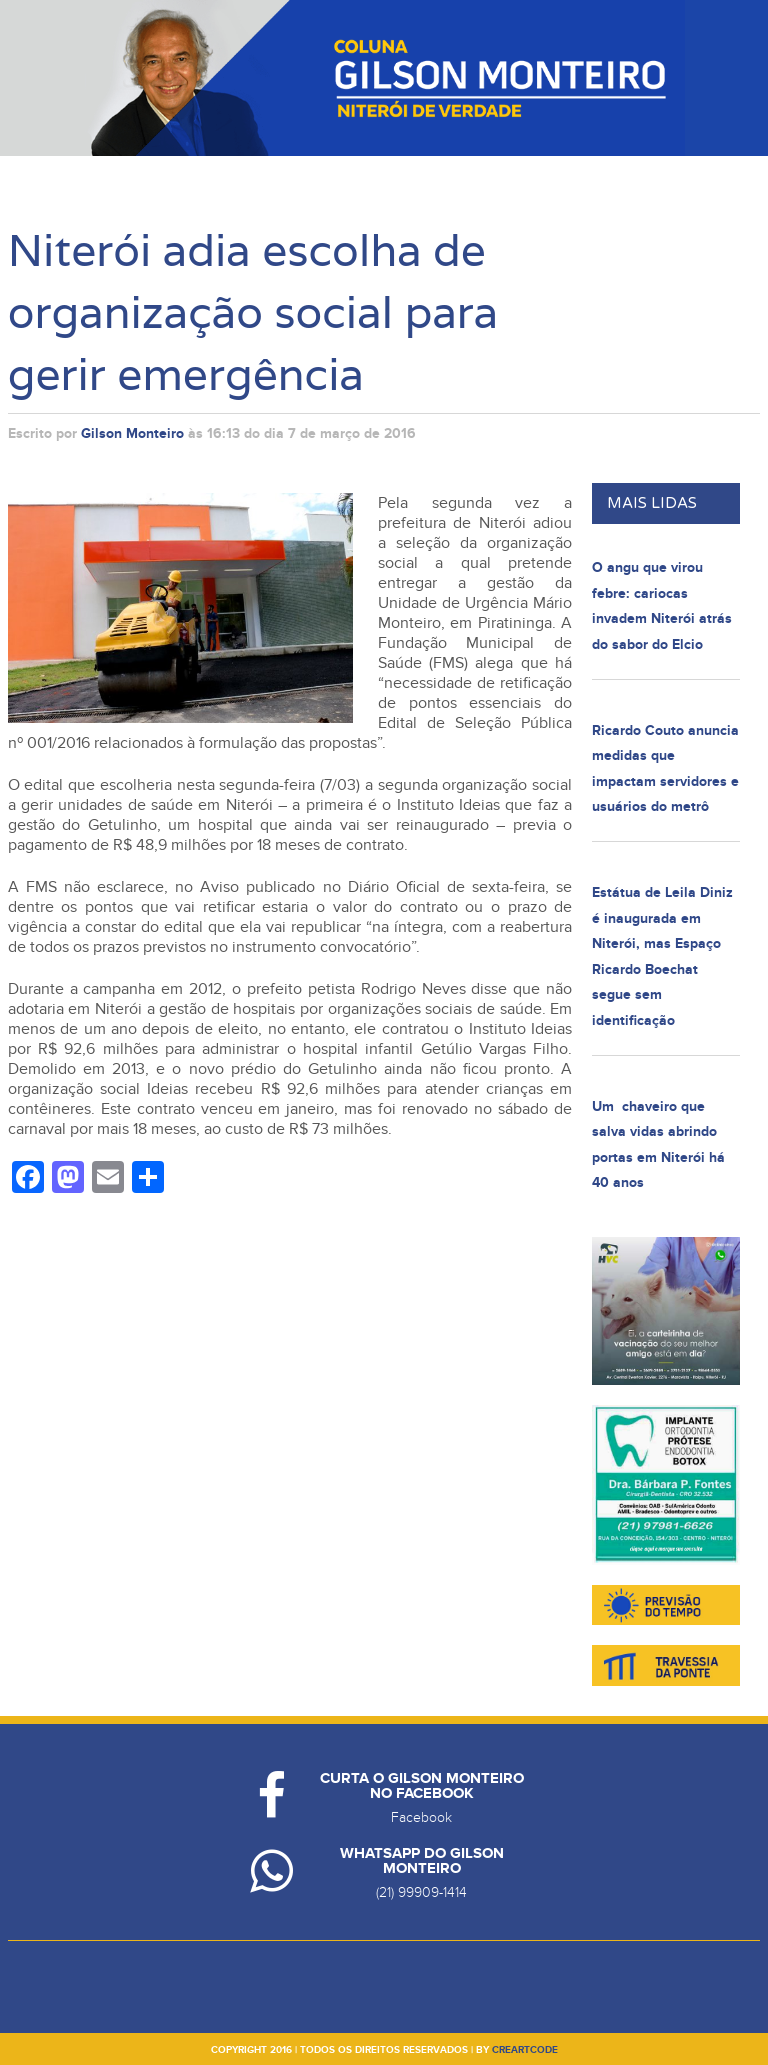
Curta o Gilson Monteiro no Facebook (422, 1786)
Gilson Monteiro (132, 433)
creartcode (525, 2050)
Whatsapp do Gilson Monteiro (422, 1861)
